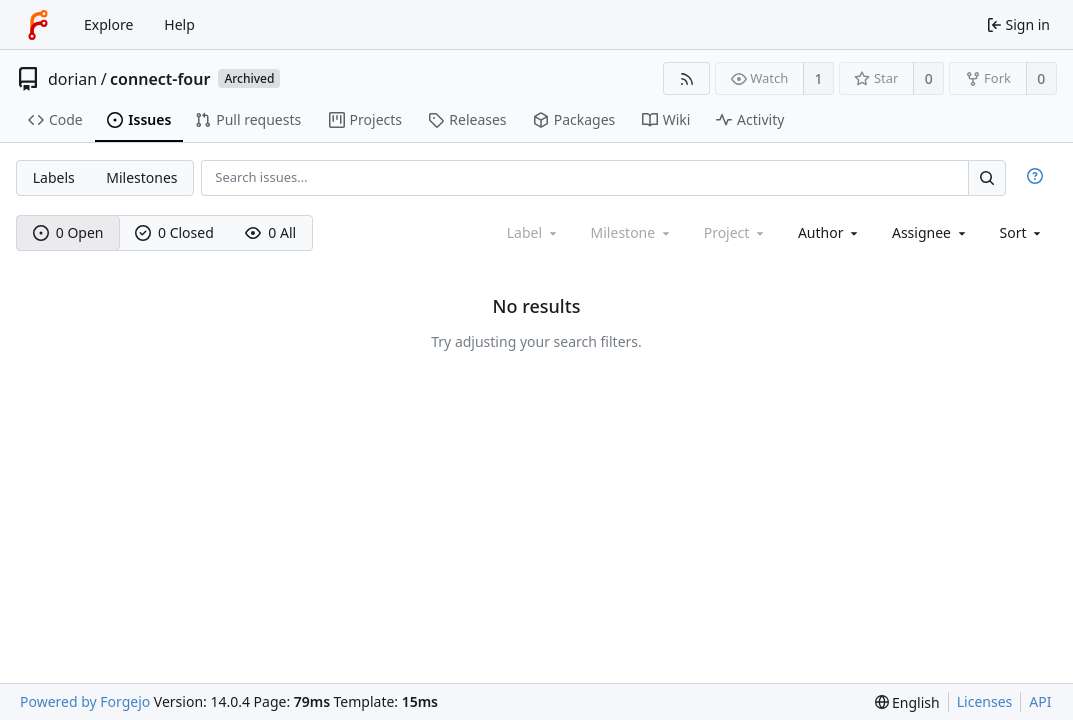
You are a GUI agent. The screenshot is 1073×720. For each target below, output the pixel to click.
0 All (270, 232)
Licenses (985, 701)
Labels (54, 177)
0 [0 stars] (929, 78)
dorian (72, 79)
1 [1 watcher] (819, 78)
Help (179, 24)
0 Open (68, 232)
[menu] (1022, 232)
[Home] (38, 25)
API (1040, 701)
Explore (108, 24)
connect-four (160, 79)
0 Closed (174, 232)
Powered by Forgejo (85, 701)
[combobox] (829, 232)
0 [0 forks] (1041, 78)
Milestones (141, 177)
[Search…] (987, 177)
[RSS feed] (686, 78)
